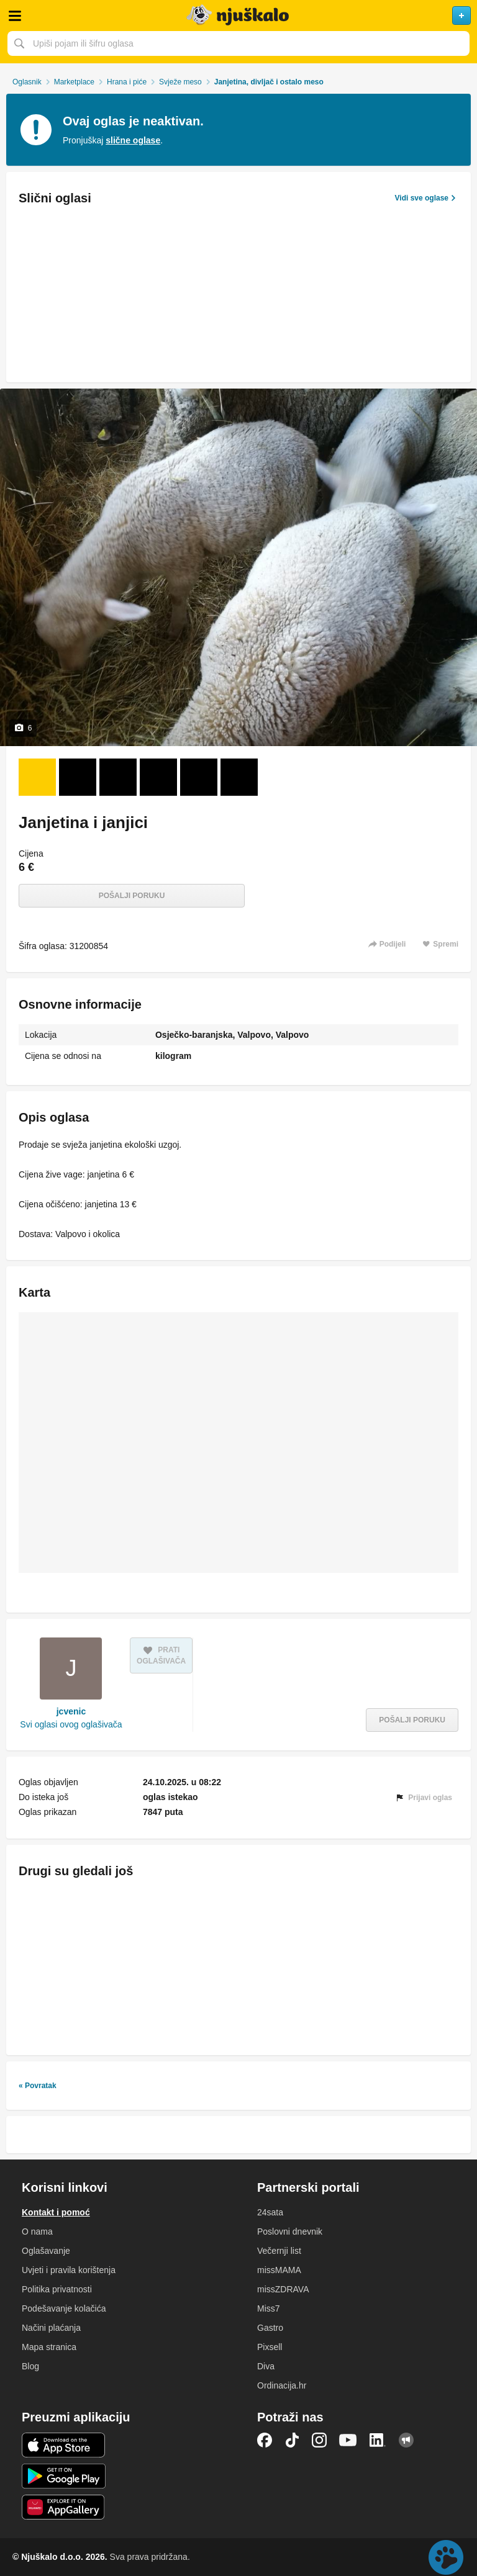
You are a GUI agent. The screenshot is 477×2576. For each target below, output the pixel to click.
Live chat (446, 2557)
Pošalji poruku (132, 895)
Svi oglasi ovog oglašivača (71, 1724)
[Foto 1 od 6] (37, 777)
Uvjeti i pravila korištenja (69, 2270)
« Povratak (38, 2085)
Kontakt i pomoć (56, 2212)
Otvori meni (15, 15)
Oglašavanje (46, 2251)
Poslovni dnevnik (289, 2231)
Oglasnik (27, 82)
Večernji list (279, 2251)
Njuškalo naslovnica (238, 15)
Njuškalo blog (406, 2440)
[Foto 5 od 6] (198, 777)
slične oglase (133, 140)
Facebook (264, 2440)
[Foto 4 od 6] (158, 777)
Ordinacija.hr (281, 2385)
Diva (266, 2366)
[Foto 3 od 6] (118, 777)
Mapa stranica (49, 2347)
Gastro (270, 2328)
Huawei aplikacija (64, 2507)
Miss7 (268, 2308)
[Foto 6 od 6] (239, 777)
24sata (270, 2212)
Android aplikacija (64, 2476)
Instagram (319, 2440)
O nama (37, 2231)
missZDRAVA (283, 2289)
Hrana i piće (127, 82)
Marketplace (74, 82)
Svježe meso (180, 82)
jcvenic (71, 1711)
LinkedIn (377, 2440)
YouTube (348, 2440)
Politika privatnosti (57, 2289)
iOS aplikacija (64, 2445)
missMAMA (279, 2270)
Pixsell (269, 2347)
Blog (30, 2366)
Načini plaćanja (51, 2328)
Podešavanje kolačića (64, 2308)
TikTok (291, 2440)
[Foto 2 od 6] (77, 777)
